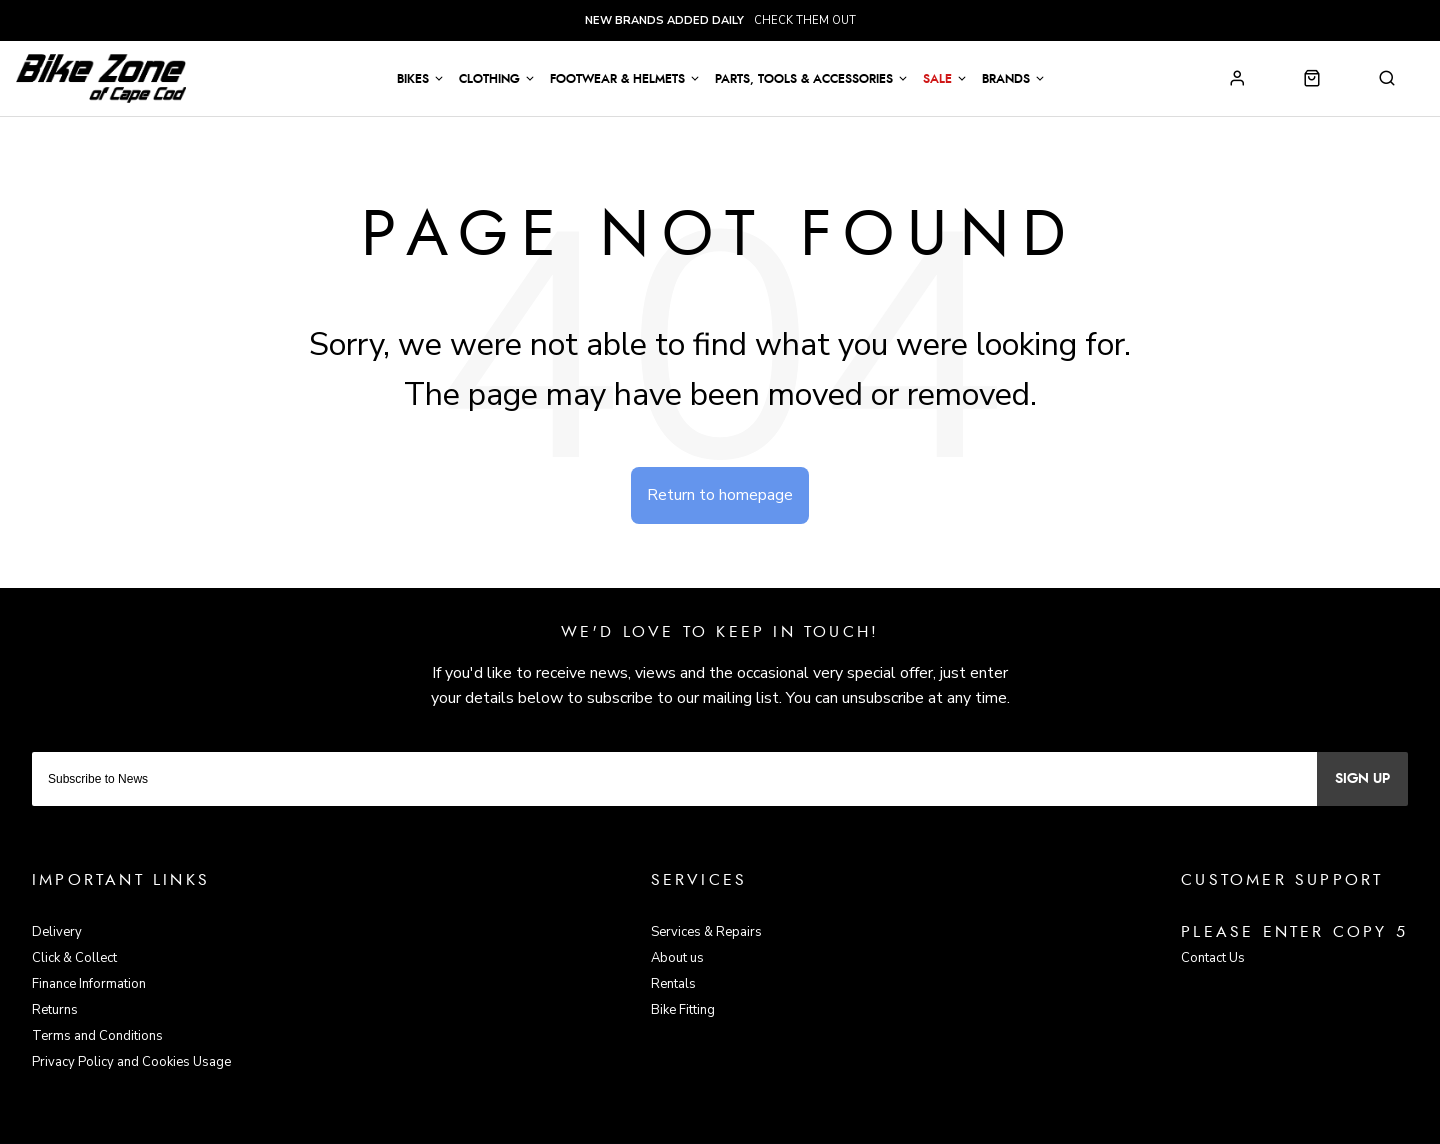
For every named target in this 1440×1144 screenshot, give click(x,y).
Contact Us (1213, 958)
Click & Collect (74, 958)
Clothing (489, 79)
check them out (720, 20)
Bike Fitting (683, 1010)
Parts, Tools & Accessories (804, 79)
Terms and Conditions (97, 1036)
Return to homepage (720, 495)
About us (677, 958)
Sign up (1362, 779)
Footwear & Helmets (617, 79)
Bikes (413, 79)
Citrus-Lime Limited (784, 1125)
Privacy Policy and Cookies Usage (131, 1062)
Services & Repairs (706, 932)
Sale (937, 79)
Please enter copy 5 (1294, 932)
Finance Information (89, 984)
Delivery (57, 932)
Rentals (673, 984)
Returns (55, 1010)
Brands (1006, 79)
